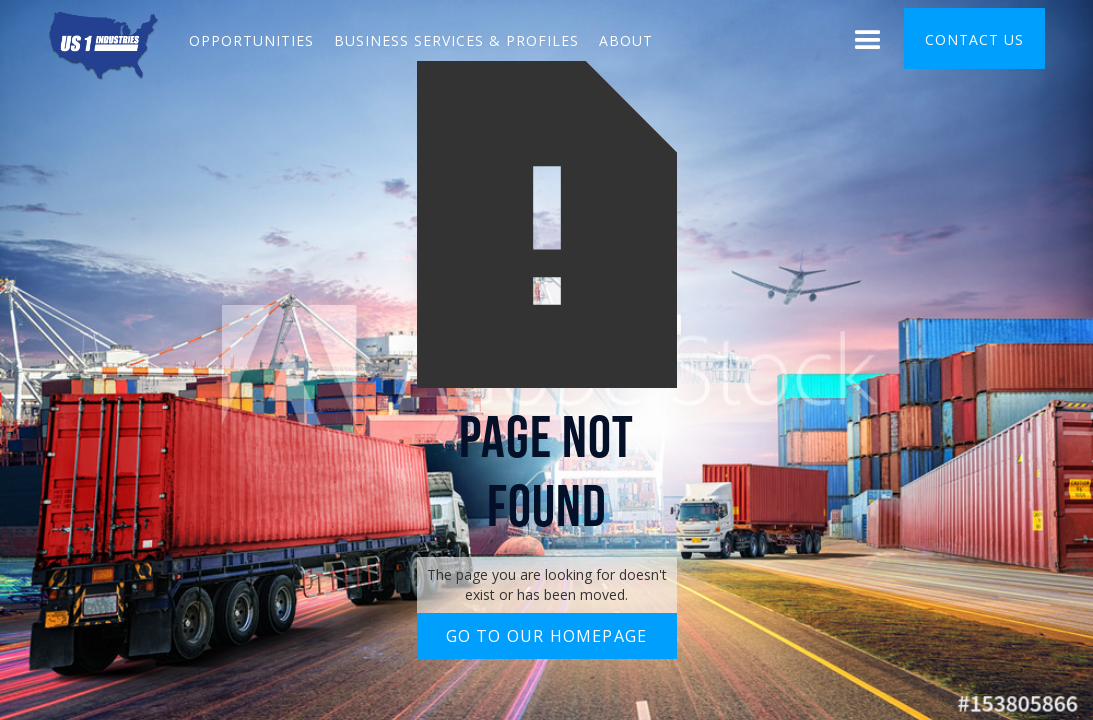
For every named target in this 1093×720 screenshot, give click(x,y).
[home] (103, 43)
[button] (868, 43)
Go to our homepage (547, 636)
